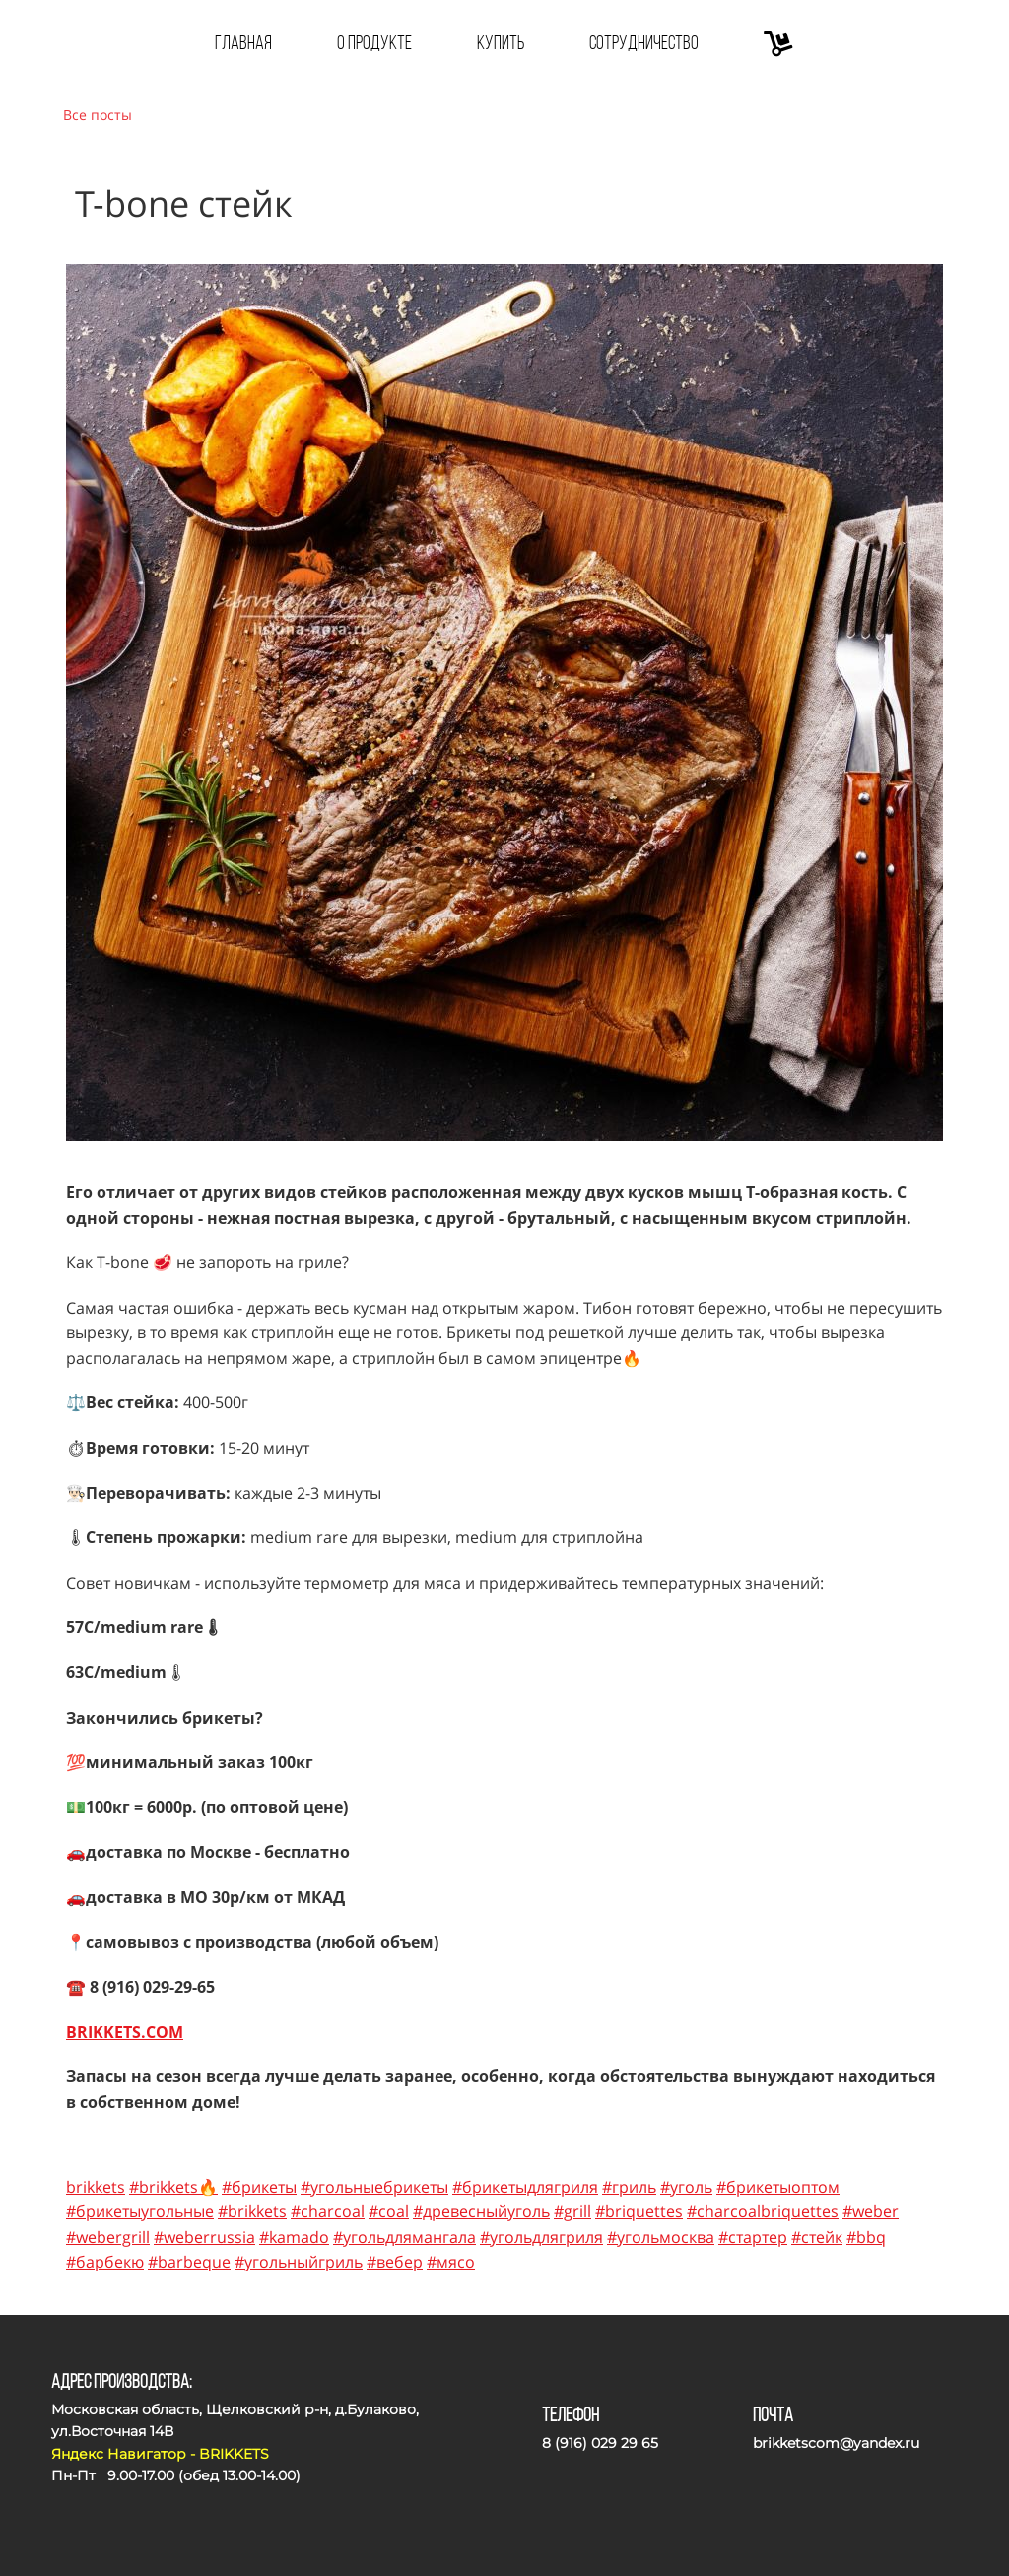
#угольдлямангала (404, 2237)
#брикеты (259, 2187)
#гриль (629, 2187)
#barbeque (189, 2261)
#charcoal (328, 2211)
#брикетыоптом (778, 2187)
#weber (870, 2211)
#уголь (686, 2187)
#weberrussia (204, 2237)
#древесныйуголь (481, 2211)
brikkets (95, 2187)
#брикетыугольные (140, 2211)
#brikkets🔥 (173, 2187)
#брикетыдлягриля (525, 2187)
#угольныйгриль (299, 2261)
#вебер (395, 2261)
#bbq (866, 2237)
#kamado (294, 2237)
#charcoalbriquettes (763, 2211)
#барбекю (105, 2261)
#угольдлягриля (541, 2237)
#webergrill (108, 2237)
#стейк (816, 2237)
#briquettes (639, 2211)
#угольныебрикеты (374, 2187)
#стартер (752, 2237)
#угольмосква (660, 2237)
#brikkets (252, 2211)
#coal (389, 2211)
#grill (572, 2211)
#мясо (451, 2261)
